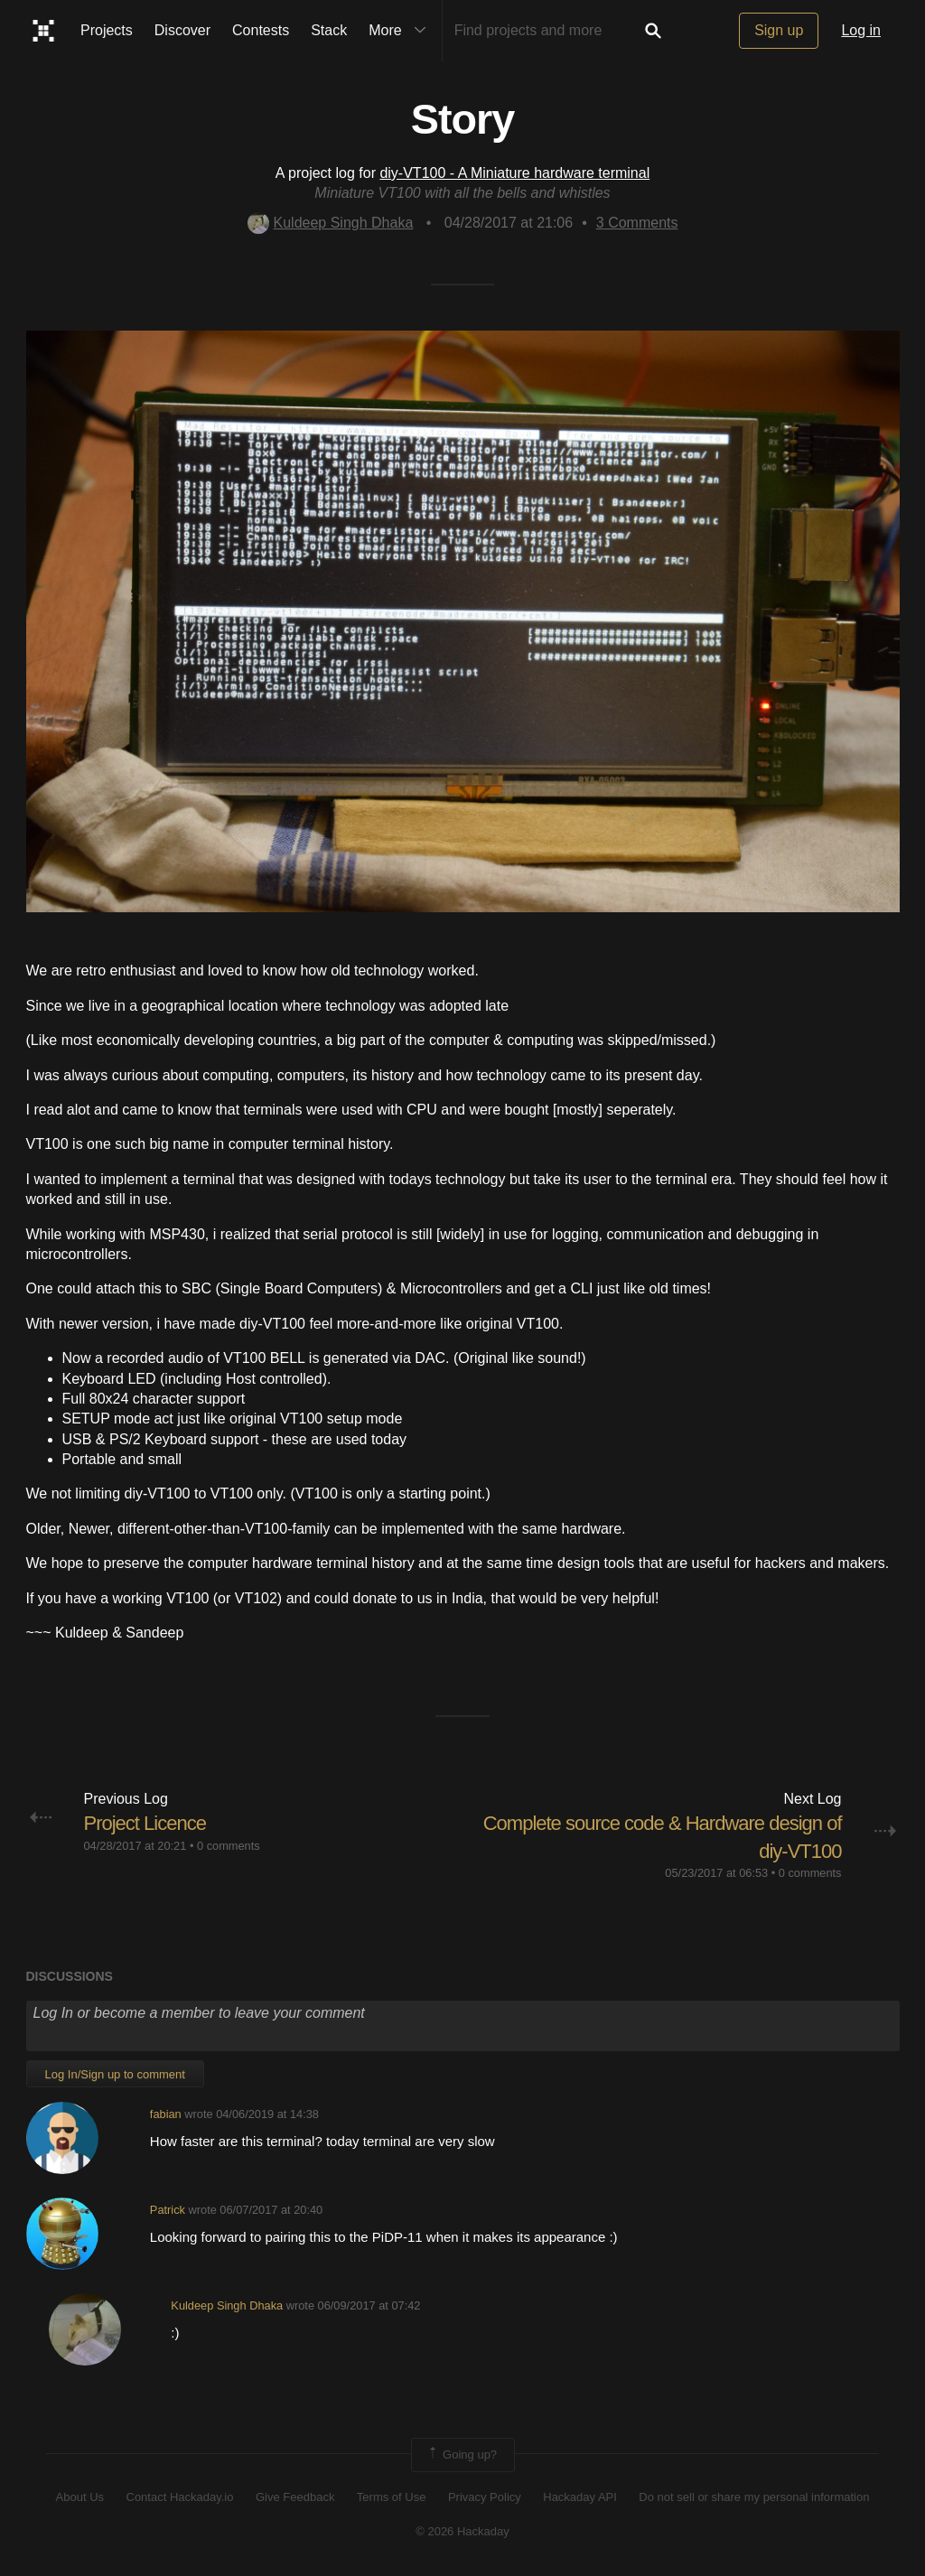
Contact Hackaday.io (180, 2497)
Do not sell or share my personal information (754, 2497)
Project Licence (145, 1823)
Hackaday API (580, 2497)
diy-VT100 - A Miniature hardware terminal (514, 173)
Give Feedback (295, 2497)
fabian (166, 2114)
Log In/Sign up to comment (115, 2074)
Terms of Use (391, 2497)
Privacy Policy (484, 2497)
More (401, 31)
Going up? (461, 2455)
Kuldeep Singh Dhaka (331, 222)
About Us (80, 2497)
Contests (260, 30)
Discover (182, 30)
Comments (637, 222)
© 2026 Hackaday (462, 2531)
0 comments (228, 1846)
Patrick (167, 2210)
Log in (861, 30)
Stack (329, 30)
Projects (106, 30)
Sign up (778, 30)
